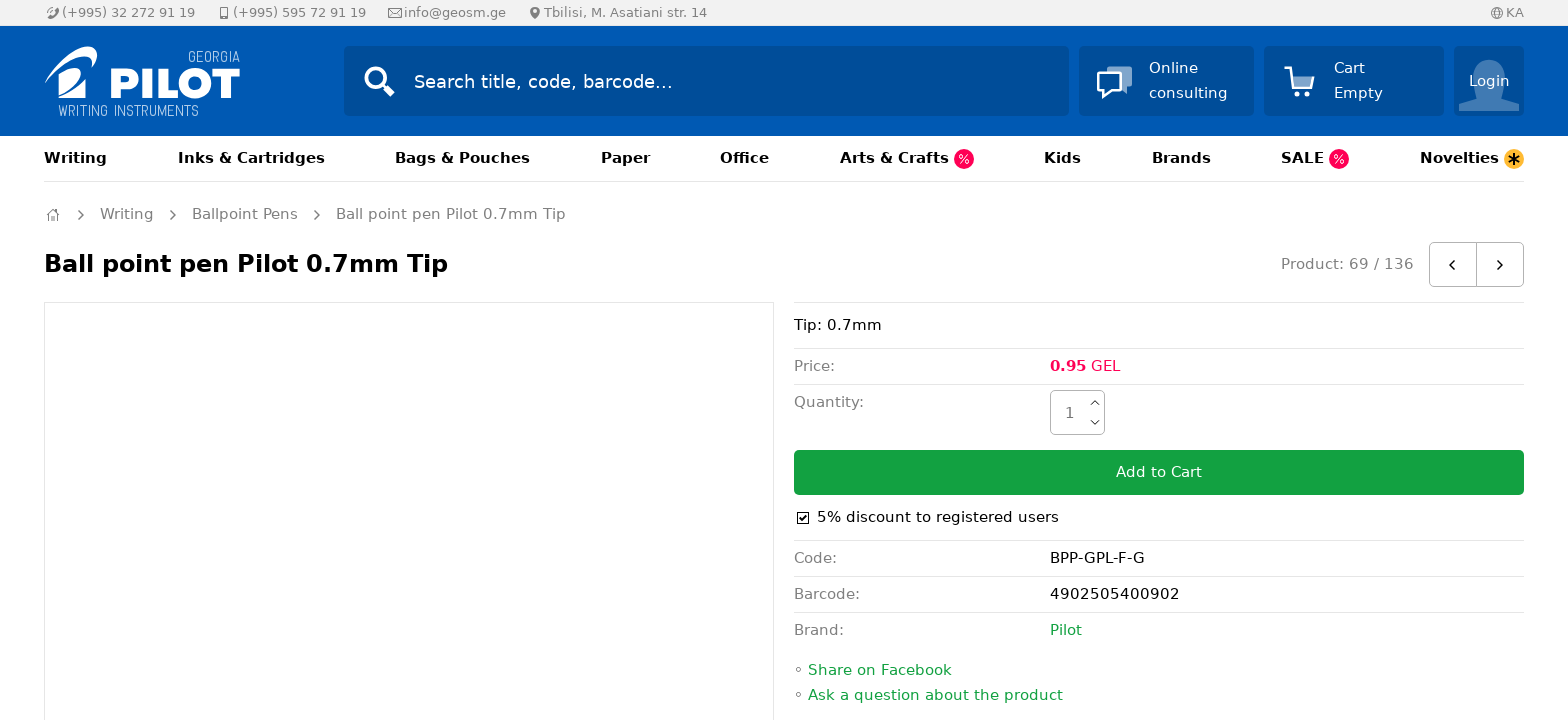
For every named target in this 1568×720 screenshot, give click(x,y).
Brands (1181, 158)
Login (1489, 81)
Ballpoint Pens (245, 214)
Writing (75, 158)
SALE (1315, 159)
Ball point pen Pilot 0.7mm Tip (451, 214)
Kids (1062, 158)
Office (744, 158)
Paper (625, 158)
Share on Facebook (880, 670)
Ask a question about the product (935, 695)
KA (1515, 12)
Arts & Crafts (907, 159)
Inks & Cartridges (251, 158)
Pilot (1066, 630)
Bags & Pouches (462, 158)
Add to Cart (1159, 472)
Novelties (1472, 159)
